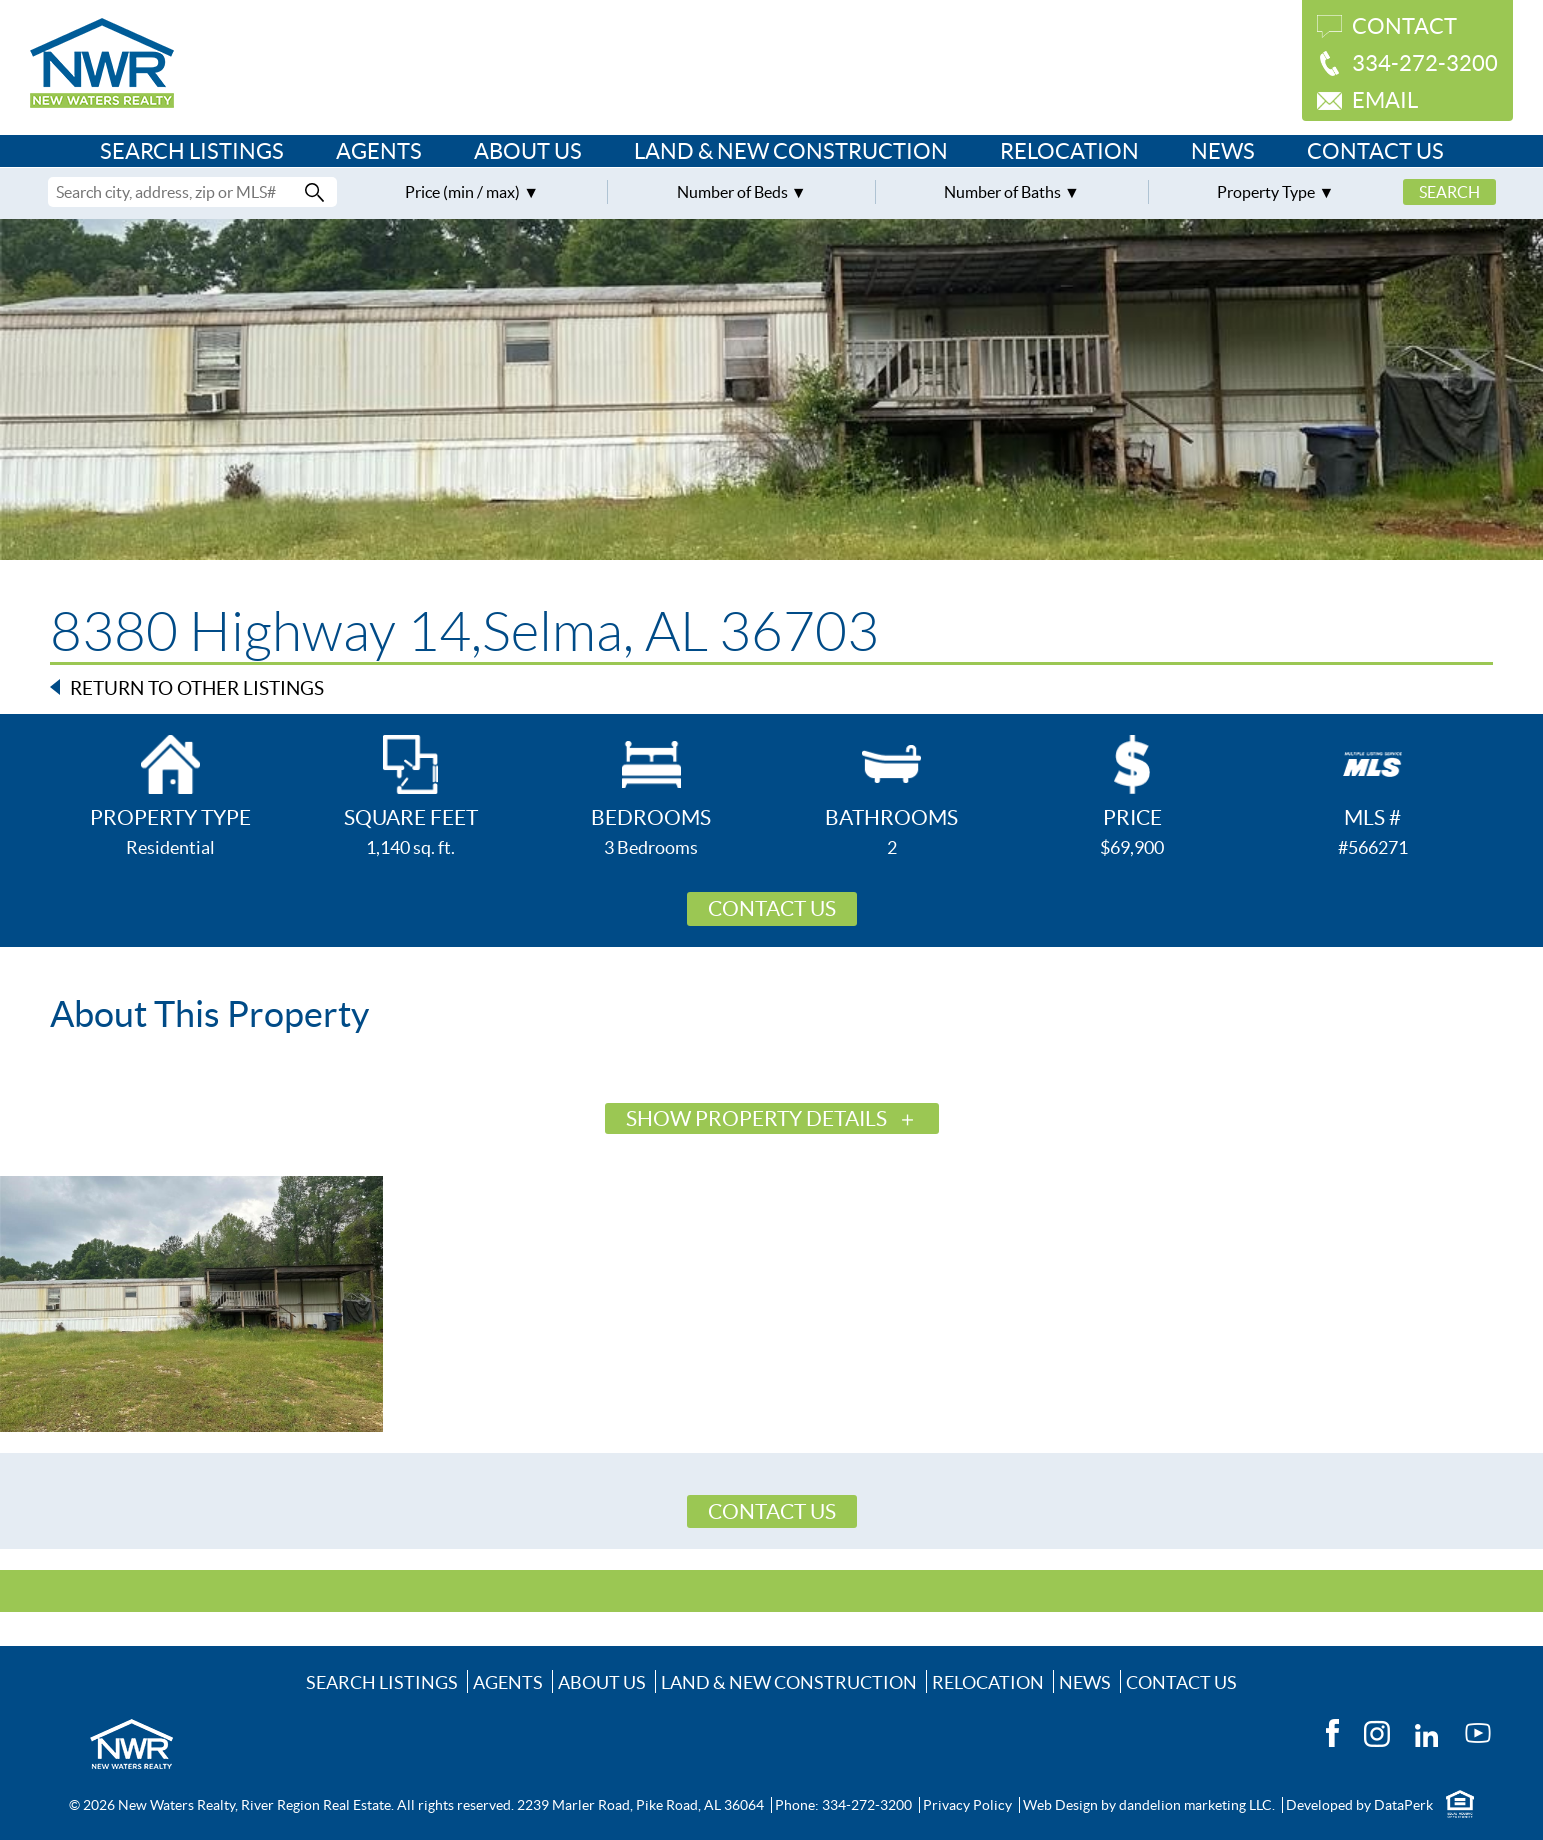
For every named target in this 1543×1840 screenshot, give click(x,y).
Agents (379, 151)
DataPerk (1403, 1805)
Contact (1404, 26)
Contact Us (1375, 151)
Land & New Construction (791, 151)
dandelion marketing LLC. (1197, 1805)
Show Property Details (756, 1118)
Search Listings (192, 151)
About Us (528, 151)
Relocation (1069, 151)
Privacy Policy (967, 1805)
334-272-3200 (1425, 63)
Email (1385, 100)
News (1223, 151)
